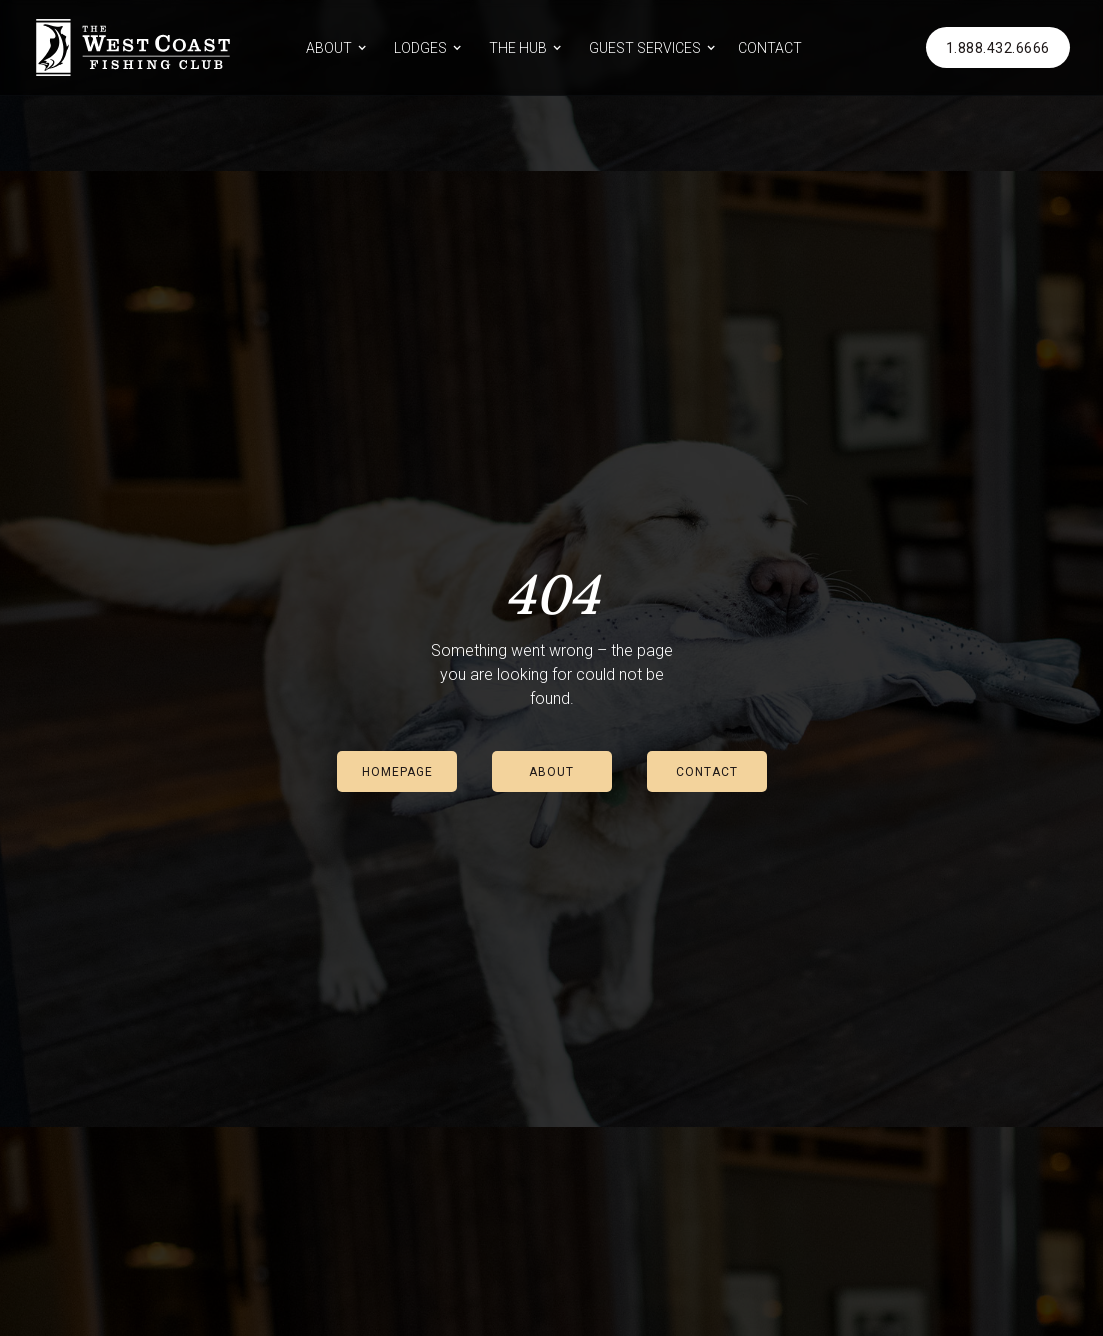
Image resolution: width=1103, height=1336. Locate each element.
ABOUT (329, 48)
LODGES (420, 48)
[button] (333, 47)
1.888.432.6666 (998, 48)
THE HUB (518, 48)
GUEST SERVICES (645, 48)
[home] (133, 47)
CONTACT (770, 48)
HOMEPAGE (397, 772)
